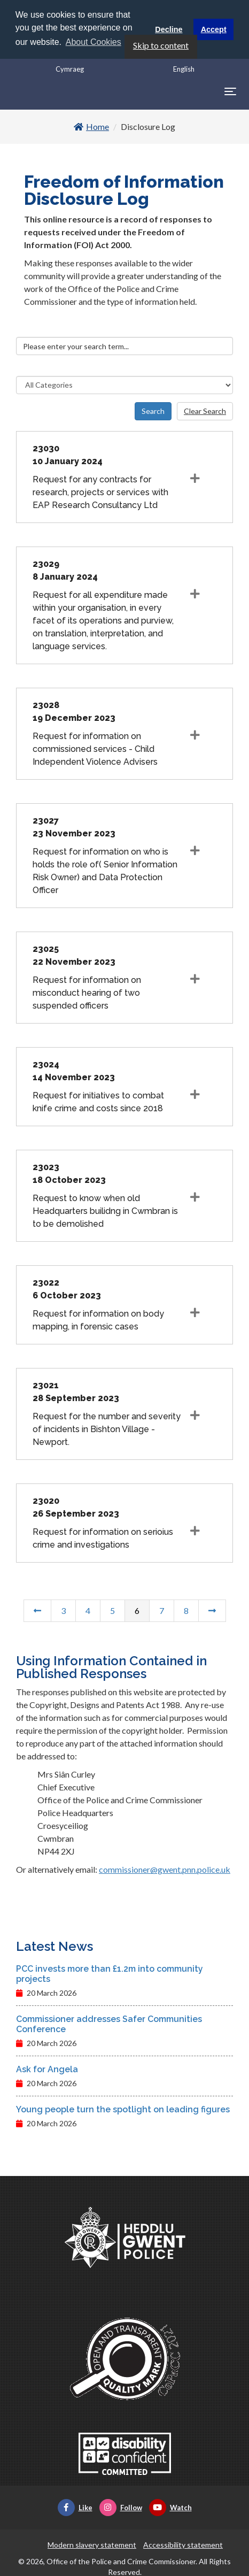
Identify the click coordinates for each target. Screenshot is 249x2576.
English (183, 68)
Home (91, 126)
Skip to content (161, 45)
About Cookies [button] (93, 42)
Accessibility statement (183, 2544)
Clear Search (205, 410)
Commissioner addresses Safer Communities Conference (109, 2023)
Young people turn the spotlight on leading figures (123, 2109)
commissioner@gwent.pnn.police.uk (164, 1869)
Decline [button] (168, 29)
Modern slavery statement (92, 2544)
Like (75, 2507)
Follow (120, 2507)
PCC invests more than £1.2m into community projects (109, 1973)
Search (153, 410)
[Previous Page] (37, 1610)
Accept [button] (214, 29)
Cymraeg (70, 68)
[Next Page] (212, 1610)
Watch (170, 2507)
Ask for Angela (47, 2069)
